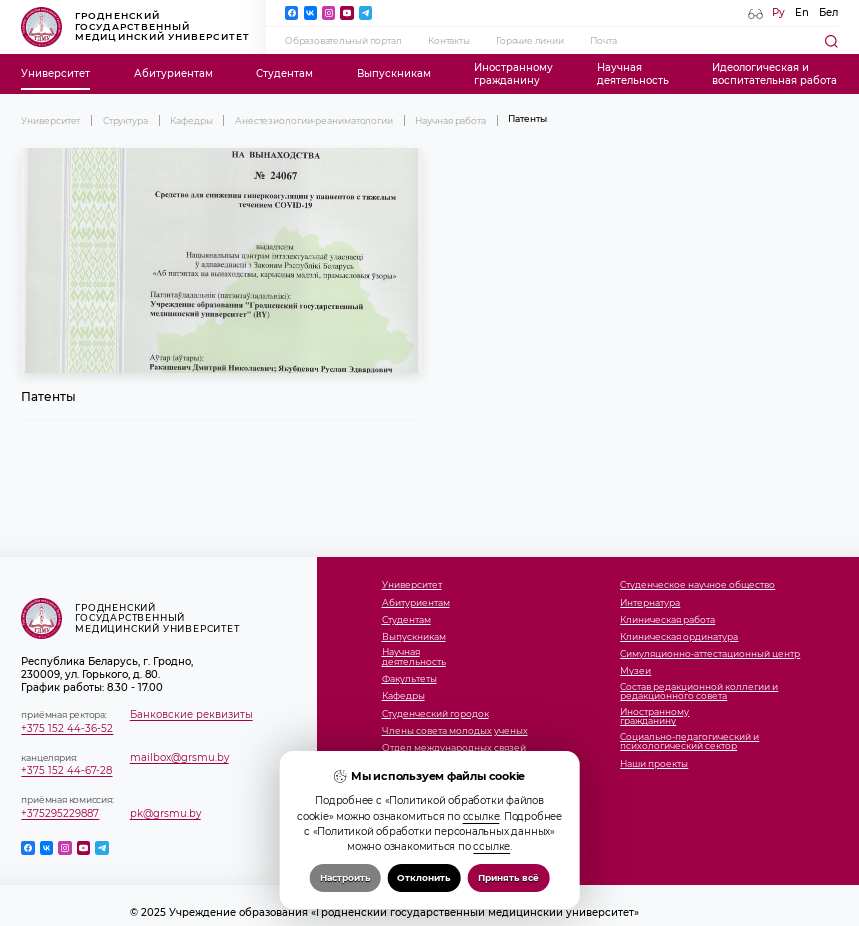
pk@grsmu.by (165, 813)
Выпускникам (394, 73)
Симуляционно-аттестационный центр (710, 654)
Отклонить (423, 877)
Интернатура (650, 603)
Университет (55, 73)
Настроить (345, 877)
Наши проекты (654, 764)
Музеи (635, 671)
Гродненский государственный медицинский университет (135, 27)
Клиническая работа (667, 620)
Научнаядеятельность (633, 74)
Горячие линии (529, 40)
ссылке (481, 816)
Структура (125, 120)
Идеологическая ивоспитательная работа (774, 74)
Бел (828, 12)
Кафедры (191, 120)
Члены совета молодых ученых (455, 731)
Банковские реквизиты (191, 714)
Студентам (284, 73)
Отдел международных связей (454, 748)
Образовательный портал (343, 40)
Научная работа (450, 120)
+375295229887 (60, 813)
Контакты (448, 40)
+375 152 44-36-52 (67, 728)
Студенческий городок (435, 714)
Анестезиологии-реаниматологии (314, 120)
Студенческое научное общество (697, 585)
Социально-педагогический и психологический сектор (689, 742)
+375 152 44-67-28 (66, 770)
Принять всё (508, 877)
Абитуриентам (173, 73)
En (802, 12)
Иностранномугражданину (513, 74)
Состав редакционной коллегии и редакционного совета (699, 692)
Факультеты (409, 679)
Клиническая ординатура (679, 637)
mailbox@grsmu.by (179, 757)
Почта (603, 40)
